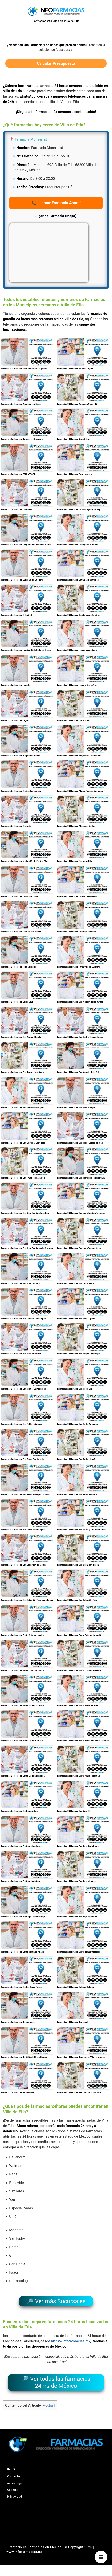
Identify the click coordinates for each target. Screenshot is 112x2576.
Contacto (13, 2476)
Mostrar (48, 2405)
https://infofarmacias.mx (70, 2341)
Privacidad (14, 2496)
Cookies (12, 2489)
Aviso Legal (15, 2483)
